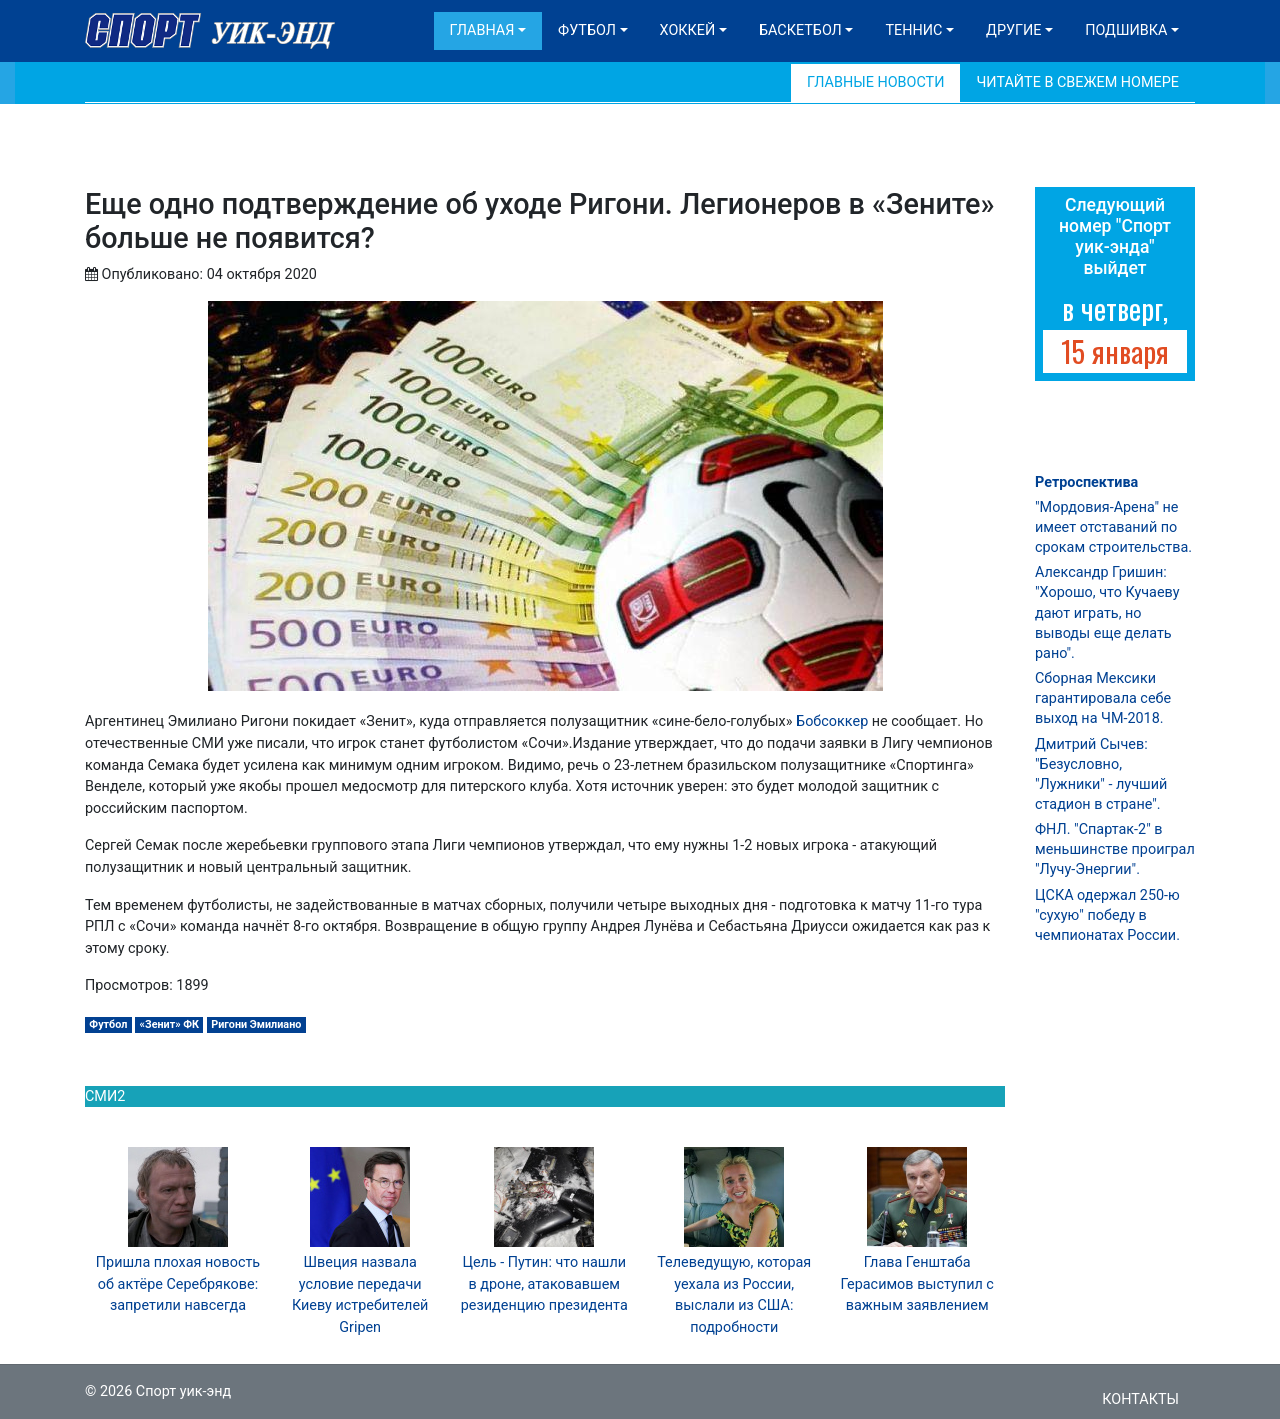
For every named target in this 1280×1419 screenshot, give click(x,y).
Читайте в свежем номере (1077, 82)
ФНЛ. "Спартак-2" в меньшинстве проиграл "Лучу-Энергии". (1115, 849)
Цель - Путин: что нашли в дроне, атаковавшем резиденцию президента (544, 1284)
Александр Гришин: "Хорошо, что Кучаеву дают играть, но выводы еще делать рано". (1107, 613)
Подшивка (1126, 30)
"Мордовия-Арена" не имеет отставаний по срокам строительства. (1113, 527)
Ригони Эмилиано (256, 1024)
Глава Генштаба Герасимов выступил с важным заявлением (917, 1284)
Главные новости (875, 82)
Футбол (587, 30)
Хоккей (688, 30)
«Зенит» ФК (170, 1024)
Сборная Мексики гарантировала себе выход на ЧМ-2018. (1103, 698)
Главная (482, 30)
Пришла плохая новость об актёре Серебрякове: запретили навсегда (178, 1284)
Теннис (913, 30)
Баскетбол (800, 30)
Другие (1013, 30)
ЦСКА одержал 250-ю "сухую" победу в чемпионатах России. (1107, 915)
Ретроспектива (1086, 482)
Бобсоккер (834, 721)
